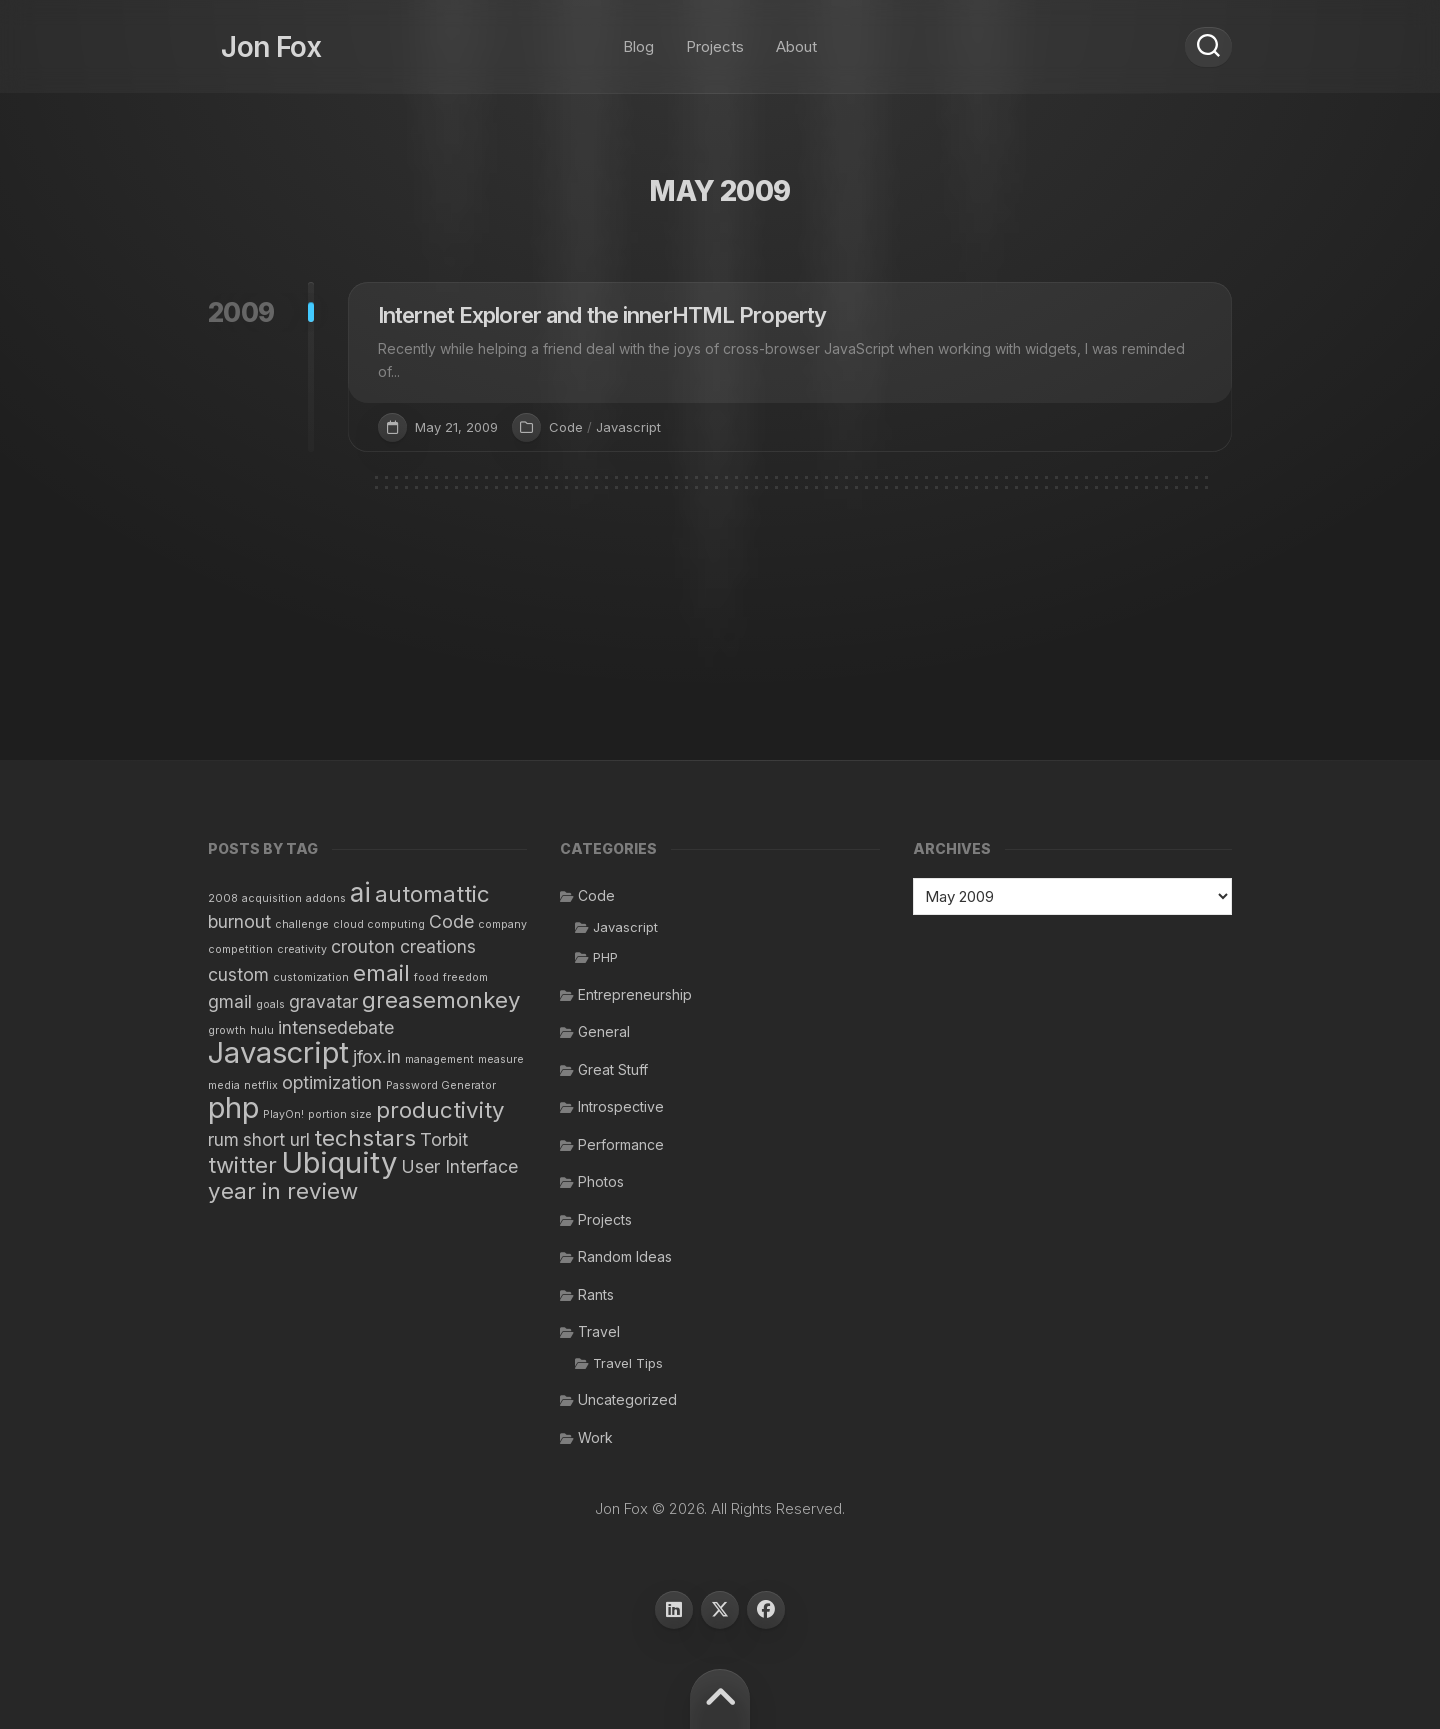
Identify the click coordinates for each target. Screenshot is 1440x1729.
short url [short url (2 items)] (276, 1139)
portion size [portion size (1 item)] (340, 1114)
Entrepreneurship (635, 994)
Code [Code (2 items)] (451, 921)
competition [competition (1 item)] (240, 949)
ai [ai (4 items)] (360, 892)
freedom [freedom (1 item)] (465, 977)
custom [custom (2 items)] (238, 974)
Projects (715, 39)
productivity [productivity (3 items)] (440, 1109)
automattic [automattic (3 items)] (432, 893)
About (796, 39)
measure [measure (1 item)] (501, 1059)
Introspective (621, 1106)
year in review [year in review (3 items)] (283, 1190)
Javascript (628, 427)
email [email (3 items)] (381, 972)
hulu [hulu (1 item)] (262, 1030)
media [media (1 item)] (224, 1085)
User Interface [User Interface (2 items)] (459, 1166)
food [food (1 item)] (426, 977)
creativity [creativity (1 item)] (302, 949)
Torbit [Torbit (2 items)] (444, 1139)
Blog (638, 39)
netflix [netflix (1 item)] (261, 1085)
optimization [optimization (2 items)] (332, 1082)
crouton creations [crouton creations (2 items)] (403, 946)
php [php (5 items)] (233, 1107)
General (604, 1031)
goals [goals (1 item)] (270, 1004)
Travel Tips (628, 1363)
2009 (241, 312)
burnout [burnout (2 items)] (239, 921)
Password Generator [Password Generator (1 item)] (441, 1085)
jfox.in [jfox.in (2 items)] (377, 1056)
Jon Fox (258, 40)
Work (595, 1437)
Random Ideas (625, 1256)
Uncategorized (627, 1399)
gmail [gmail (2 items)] (230, 1001)
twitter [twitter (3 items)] (242, 1164)
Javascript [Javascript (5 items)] (278, 1052)
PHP (605, 957)
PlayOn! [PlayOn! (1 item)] (283, 1114)
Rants (596, 1294)
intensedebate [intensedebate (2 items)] (336, 1027)
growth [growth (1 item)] (227, 1030)
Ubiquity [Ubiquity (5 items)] (339, 1162)
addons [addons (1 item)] (326, 898)
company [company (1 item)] (502, 924)
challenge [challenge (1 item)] (302, 924)
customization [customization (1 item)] (311, 977)
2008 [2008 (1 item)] (223, 898)
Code (566, 427)
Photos (601, 1181)
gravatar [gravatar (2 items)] (323, 1001)
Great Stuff (613, 1069)
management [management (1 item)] (439, 1059)
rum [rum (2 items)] (223, 1139)
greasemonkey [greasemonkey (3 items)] (441, 999)
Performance (621, 1144)
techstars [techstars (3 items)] (365, 1137)
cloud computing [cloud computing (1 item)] (379, 924)
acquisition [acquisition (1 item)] (272, 898)
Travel (599, 1331)
